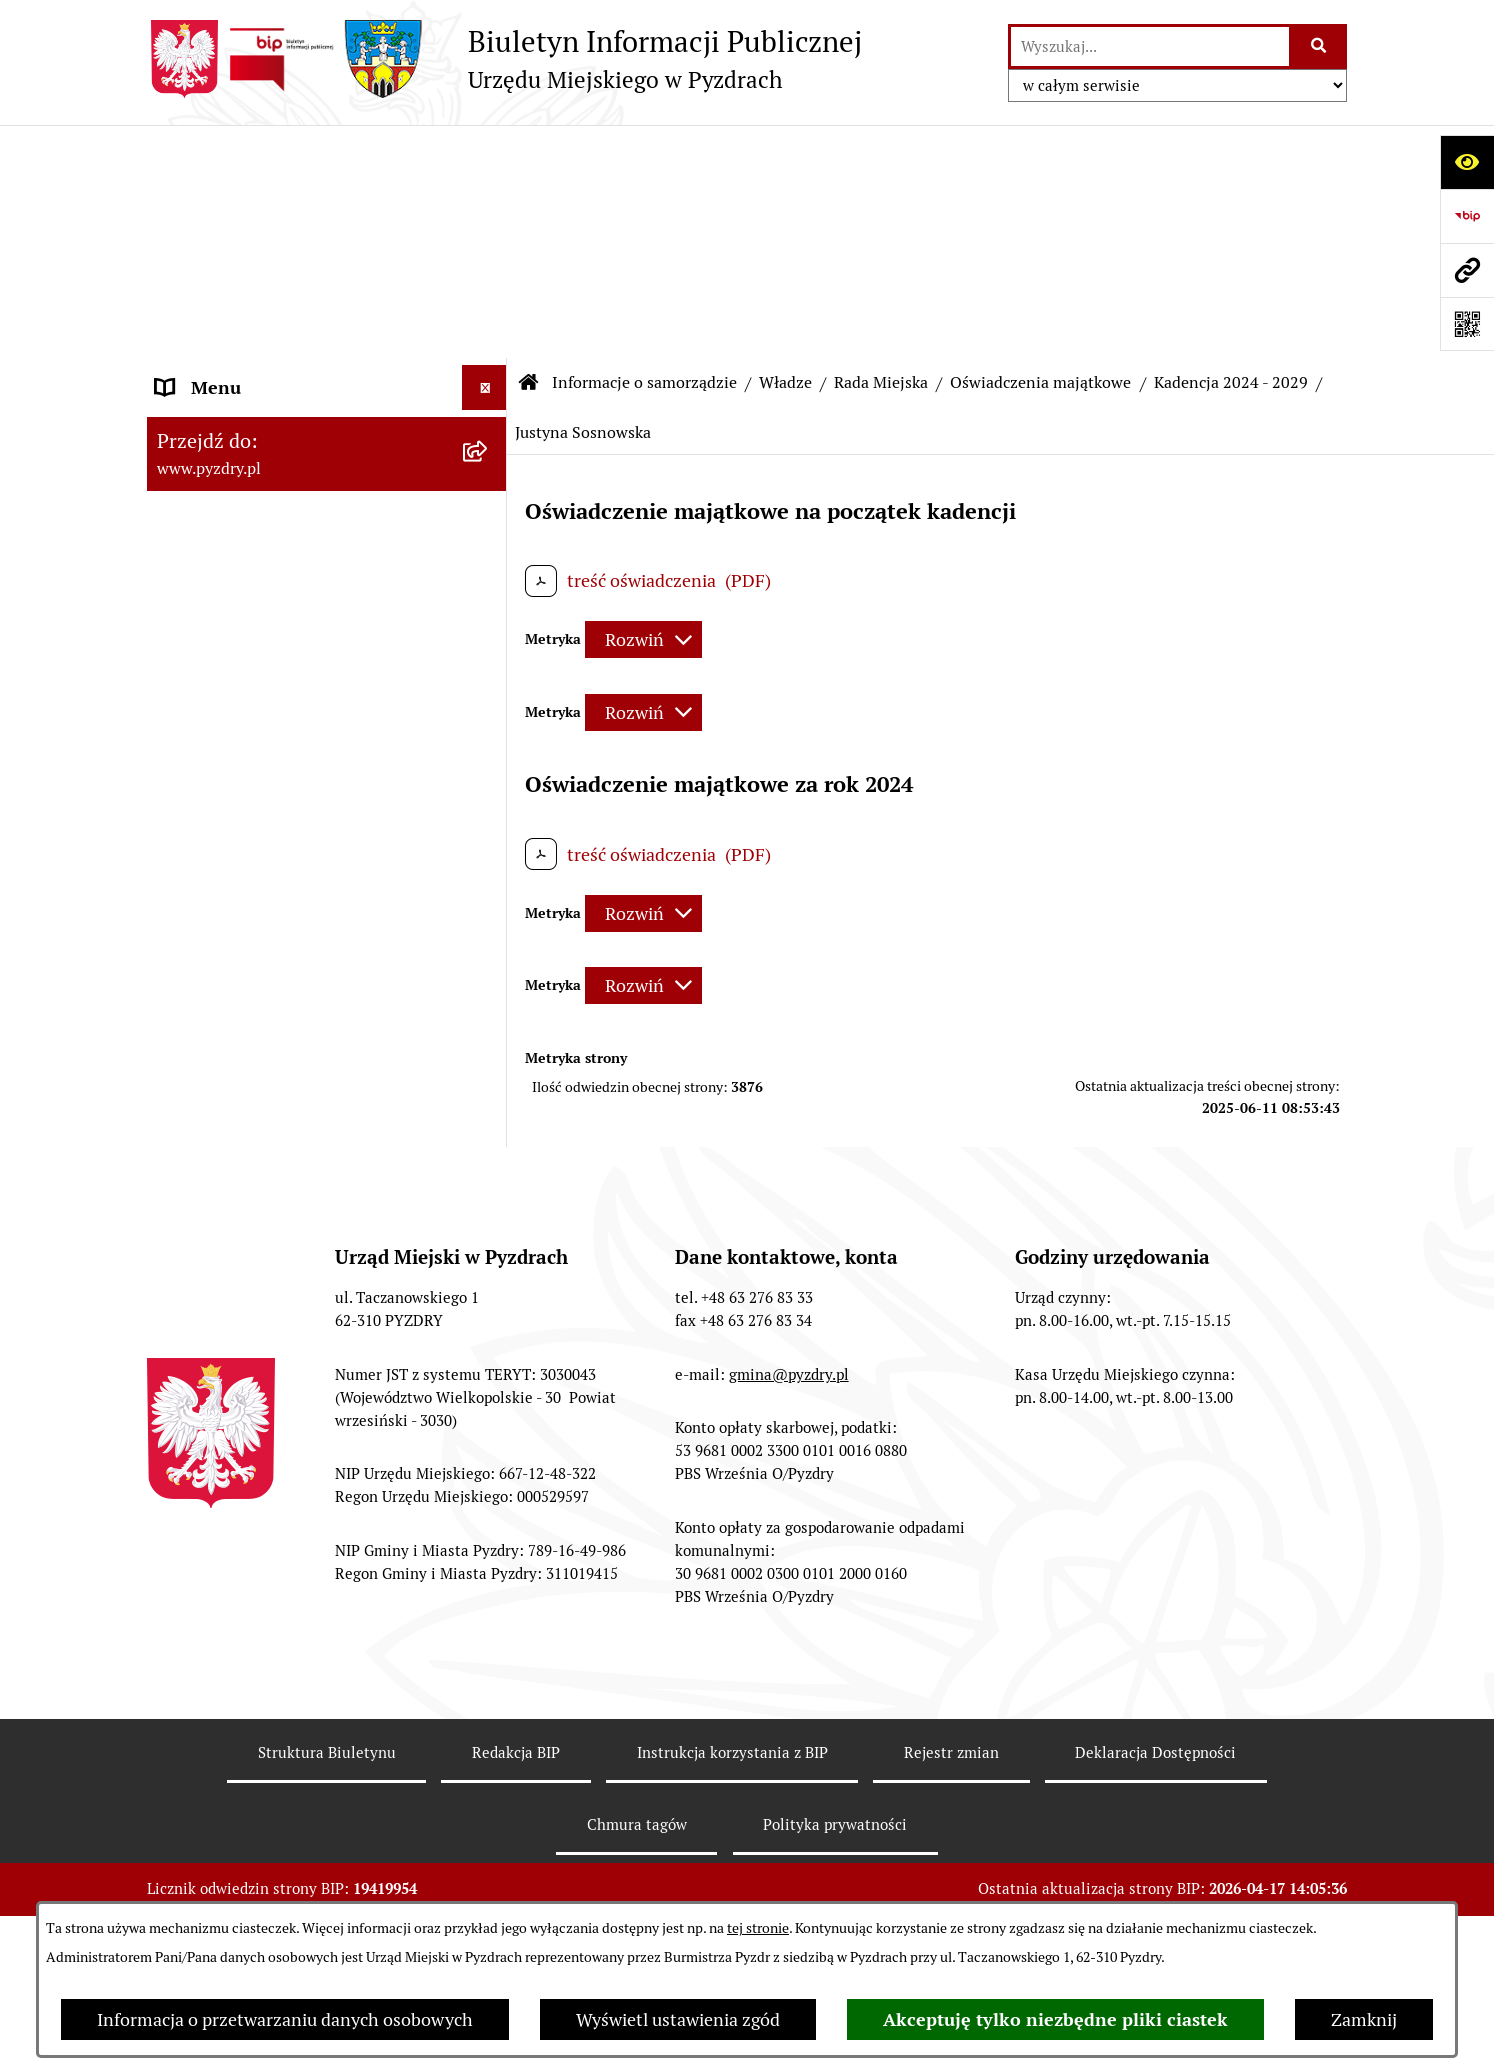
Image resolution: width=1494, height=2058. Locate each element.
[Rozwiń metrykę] (643, 406)
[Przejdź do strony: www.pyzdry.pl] (1467, 270)
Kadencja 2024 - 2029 (1231, 149)
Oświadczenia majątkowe (1040, 149)
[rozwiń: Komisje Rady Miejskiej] (489, 489)
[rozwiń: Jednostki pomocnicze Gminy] (489, 1649)
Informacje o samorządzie (644, 149)
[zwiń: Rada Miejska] (489, 373)
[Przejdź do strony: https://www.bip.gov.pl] (1467, 216)
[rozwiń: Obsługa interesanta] (489, 1824)
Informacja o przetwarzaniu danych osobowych (285, 2019)
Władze (785, 149)
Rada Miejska (881, 149)
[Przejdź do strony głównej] (504, 59)
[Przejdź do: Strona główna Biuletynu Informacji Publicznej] (529, 150)
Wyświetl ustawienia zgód (678, 2019)
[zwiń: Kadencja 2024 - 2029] (489, 605)
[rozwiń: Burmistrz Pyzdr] (489, 315)
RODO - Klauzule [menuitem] (222, 1868)
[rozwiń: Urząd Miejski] (489, 1591)
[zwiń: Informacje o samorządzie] (489, 200)
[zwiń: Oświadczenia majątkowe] (489, 547)
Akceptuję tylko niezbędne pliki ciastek (1055, 2019)
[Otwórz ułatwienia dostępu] (1467, 162)
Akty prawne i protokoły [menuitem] (251, 1706)
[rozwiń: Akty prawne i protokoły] (489, 1707)
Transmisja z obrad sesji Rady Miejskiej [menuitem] (272, 1765)
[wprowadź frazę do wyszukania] (1150, 46)
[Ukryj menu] (484, 154)
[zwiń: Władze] (489, 257)
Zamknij (1364, 2019)
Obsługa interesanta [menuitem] (236, 1823)
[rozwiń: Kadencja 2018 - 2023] (489, 1533)
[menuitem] (327, 257)
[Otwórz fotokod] (1467, 324)
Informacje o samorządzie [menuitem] (259, 199)
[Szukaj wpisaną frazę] (1319, 46)
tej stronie (758, 1928)
